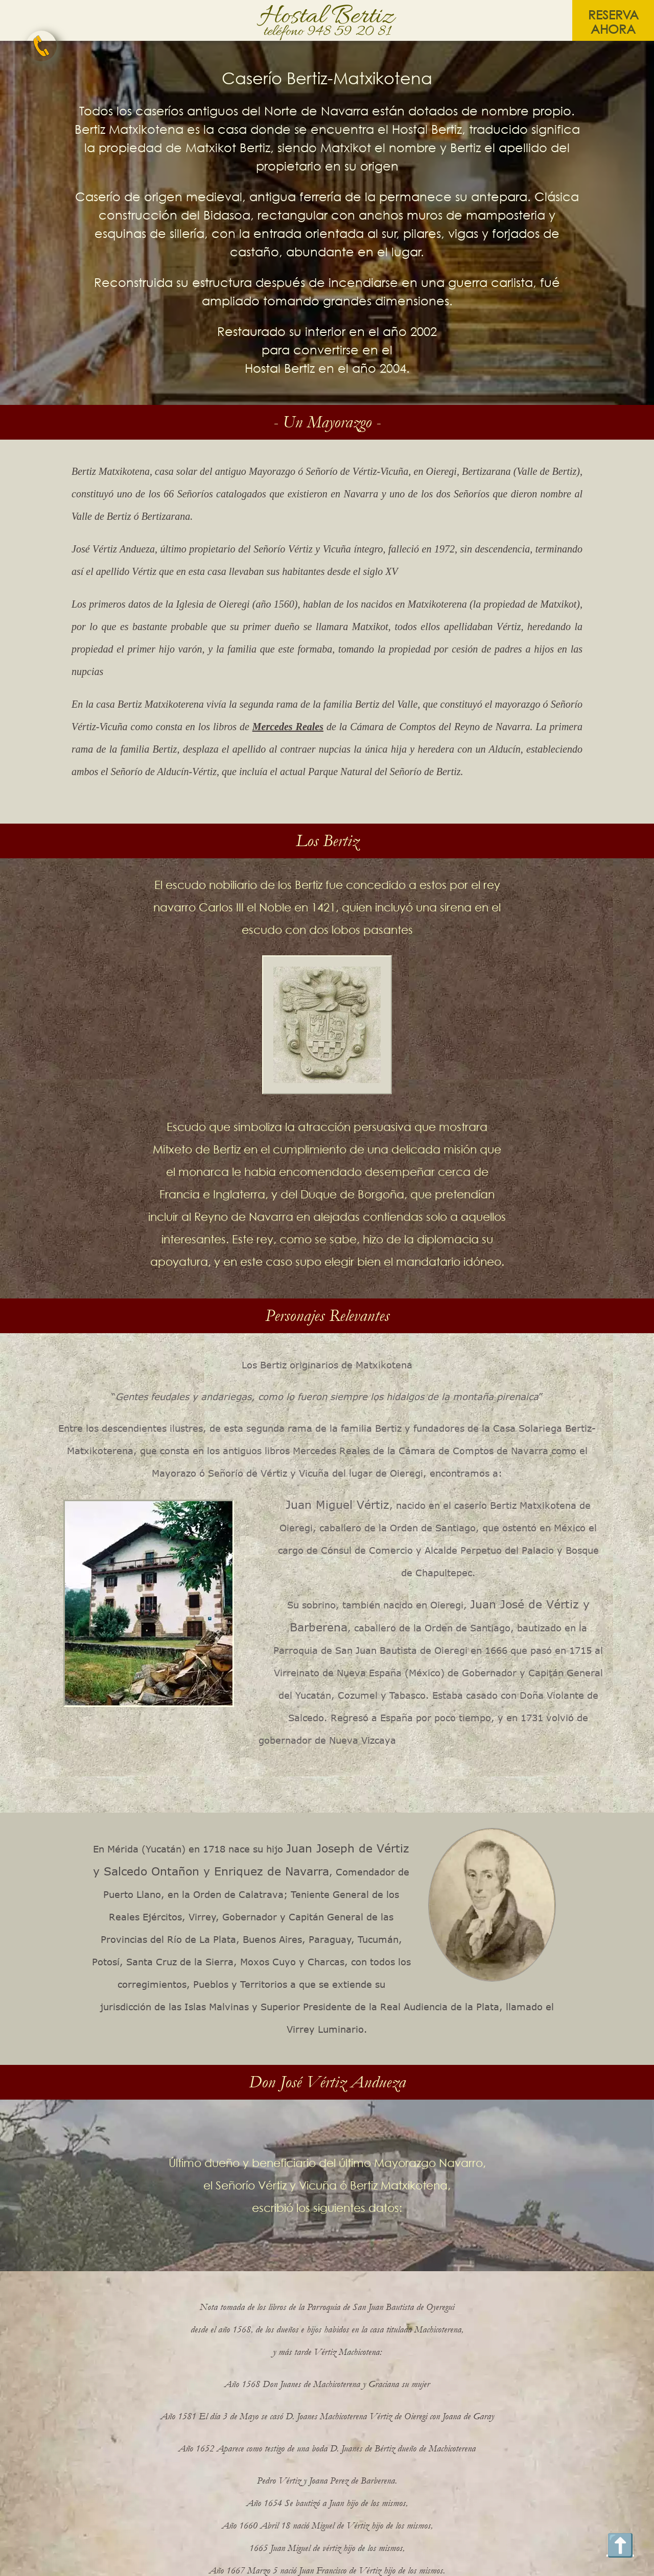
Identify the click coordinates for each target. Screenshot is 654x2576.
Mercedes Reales (287, 726)
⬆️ (619, 2544)
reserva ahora (613, 22)
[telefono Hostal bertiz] (41, 46)
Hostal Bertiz (327, 17)
